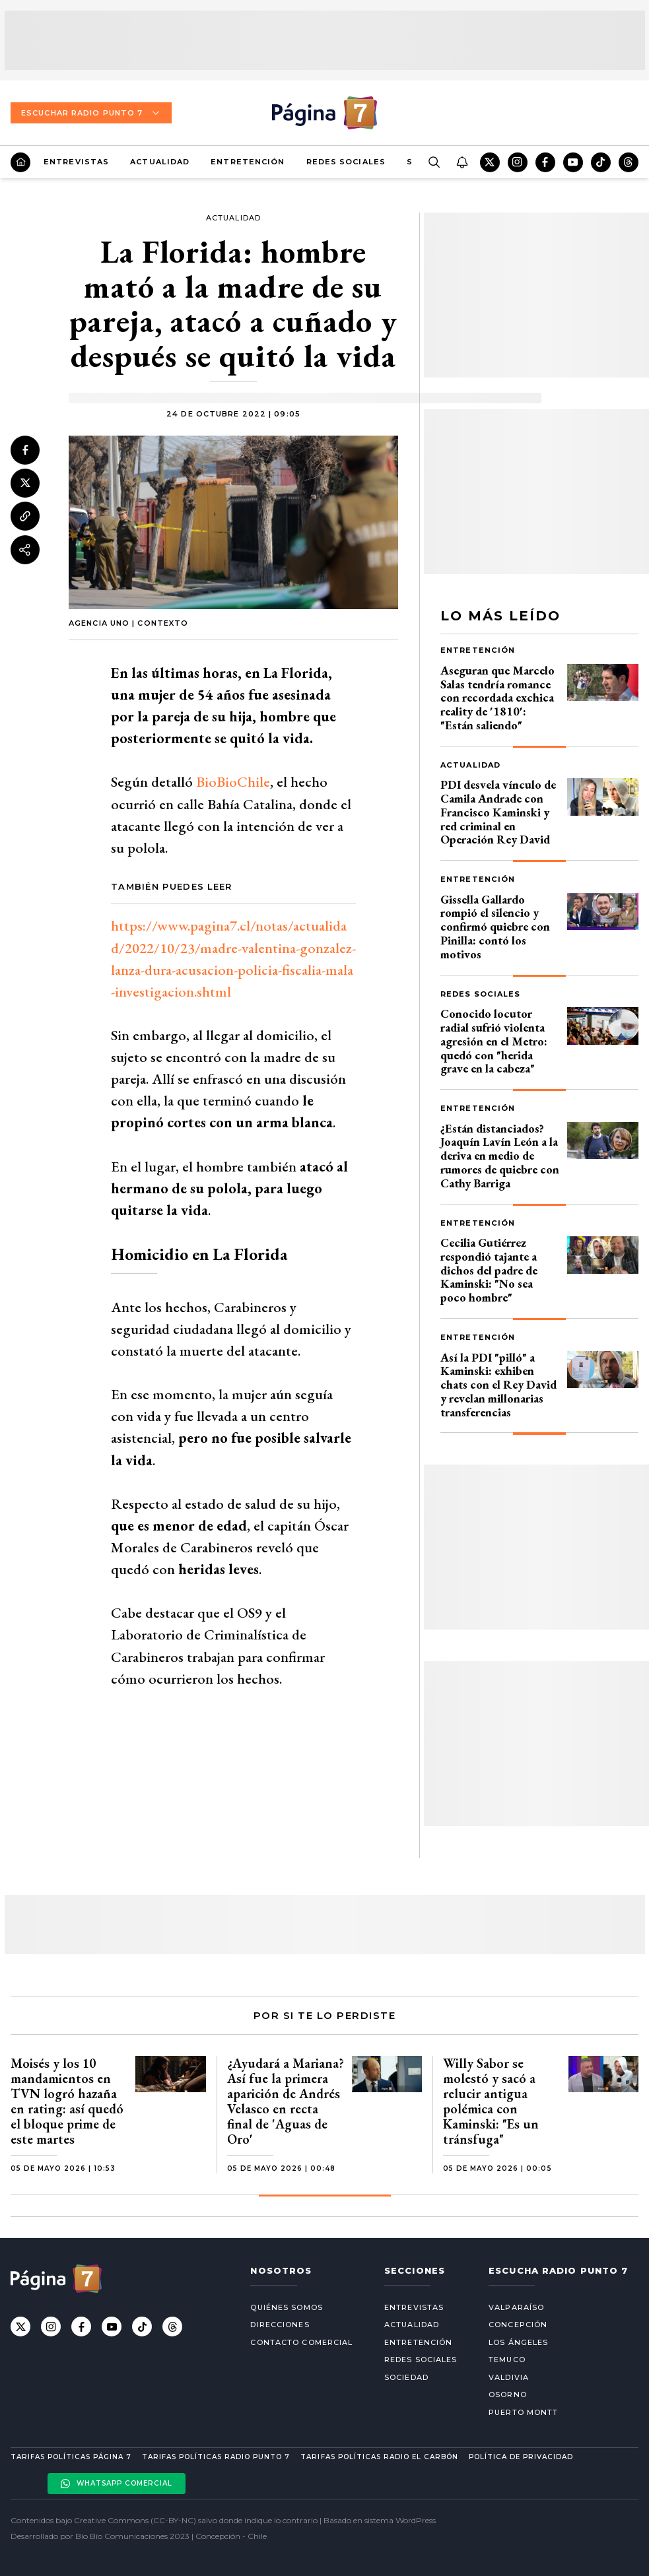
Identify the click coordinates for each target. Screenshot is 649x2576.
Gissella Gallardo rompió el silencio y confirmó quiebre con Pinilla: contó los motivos (495, 927)
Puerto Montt (523, 2412)
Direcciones (279, 2324)
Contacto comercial (301, 2342)
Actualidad (159, 161)
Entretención (248, 161)
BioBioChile (233, 781)
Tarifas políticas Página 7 (71, 2457)
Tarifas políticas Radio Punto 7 (216, 2457)
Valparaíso (516, 2307)
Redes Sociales (346, 161)
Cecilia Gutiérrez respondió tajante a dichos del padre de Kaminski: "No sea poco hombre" (488, 1270)
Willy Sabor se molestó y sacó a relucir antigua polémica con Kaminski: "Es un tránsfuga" (491, 2101)
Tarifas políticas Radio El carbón (379, 2457)
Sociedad (406, 2377)
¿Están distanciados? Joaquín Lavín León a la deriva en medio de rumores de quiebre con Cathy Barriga (499, 1156)
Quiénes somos (286, 2307)
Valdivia (509, 2377)
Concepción (518, 2324)
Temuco (507, 2359)
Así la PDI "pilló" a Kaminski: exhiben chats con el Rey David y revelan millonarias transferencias (498, 1385)
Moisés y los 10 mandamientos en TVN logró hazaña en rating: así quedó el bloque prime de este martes (67, 2101)
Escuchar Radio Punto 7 (91, 113)
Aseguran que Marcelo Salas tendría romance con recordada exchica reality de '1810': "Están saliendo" (497, 698)
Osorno (508, 2394)
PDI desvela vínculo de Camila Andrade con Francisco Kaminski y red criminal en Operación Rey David (498, 812)
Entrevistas (76, 161)
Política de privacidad (521, 2457)
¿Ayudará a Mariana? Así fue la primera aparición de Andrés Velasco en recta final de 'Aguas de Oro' (285, 2101)
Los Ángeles (518, 2342)
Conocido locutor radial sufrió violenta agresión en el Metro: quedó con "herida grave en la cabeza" (493, 1041)
